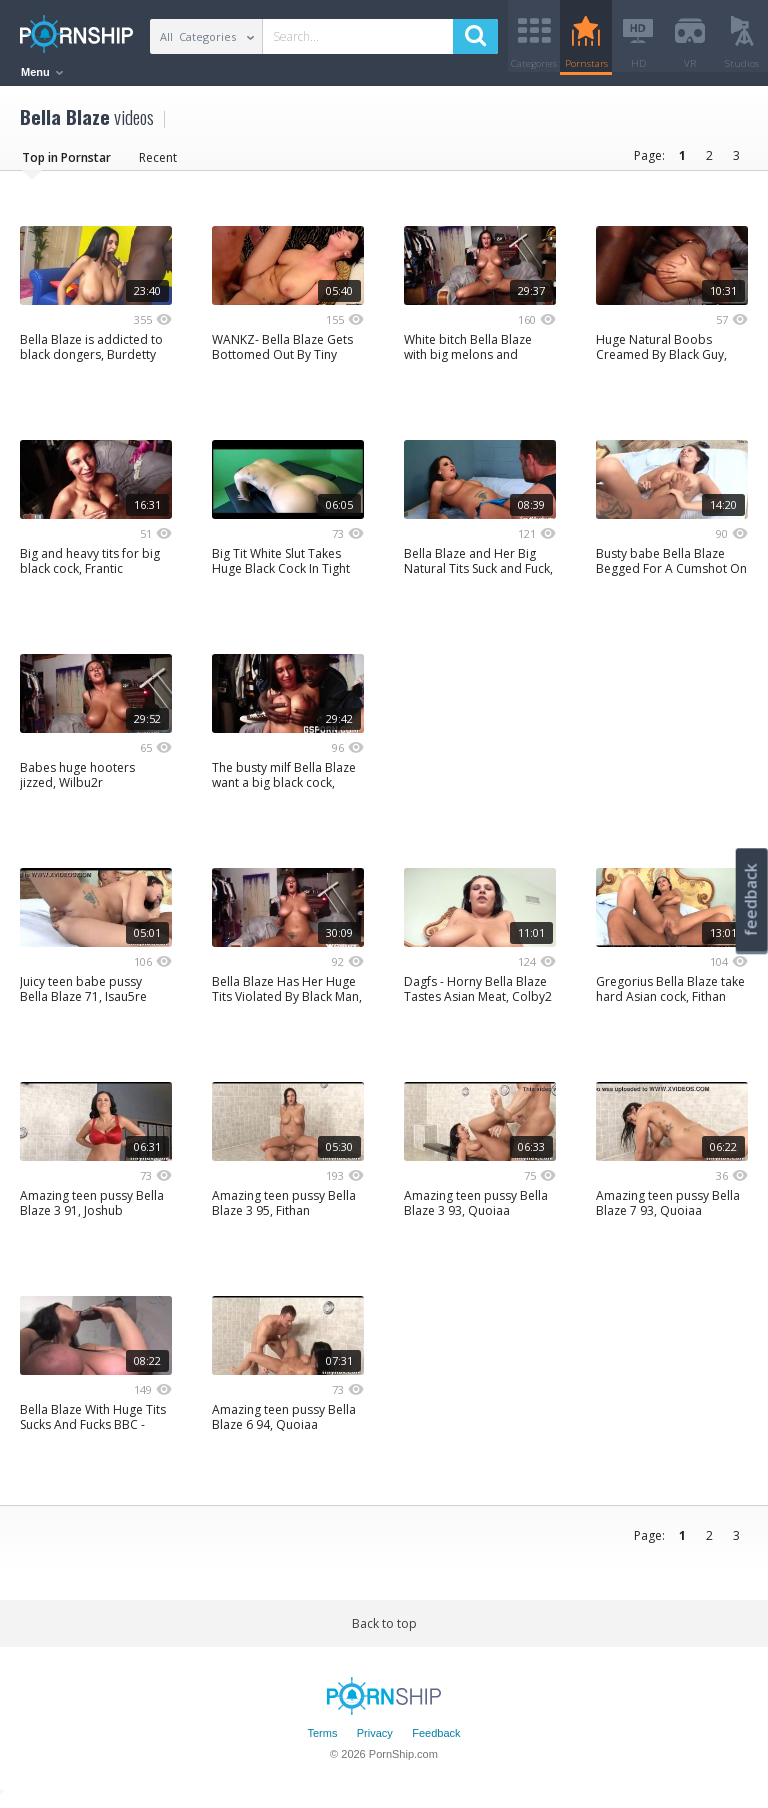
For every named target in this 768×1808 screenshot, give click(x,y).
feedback (751, 899)
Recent (158, 164)
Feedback (436, 1741)
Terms (322, 1741)
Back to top (384, 1630)
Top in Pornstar (66, 164)
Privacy (375, 1741)
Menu (42, 72)
